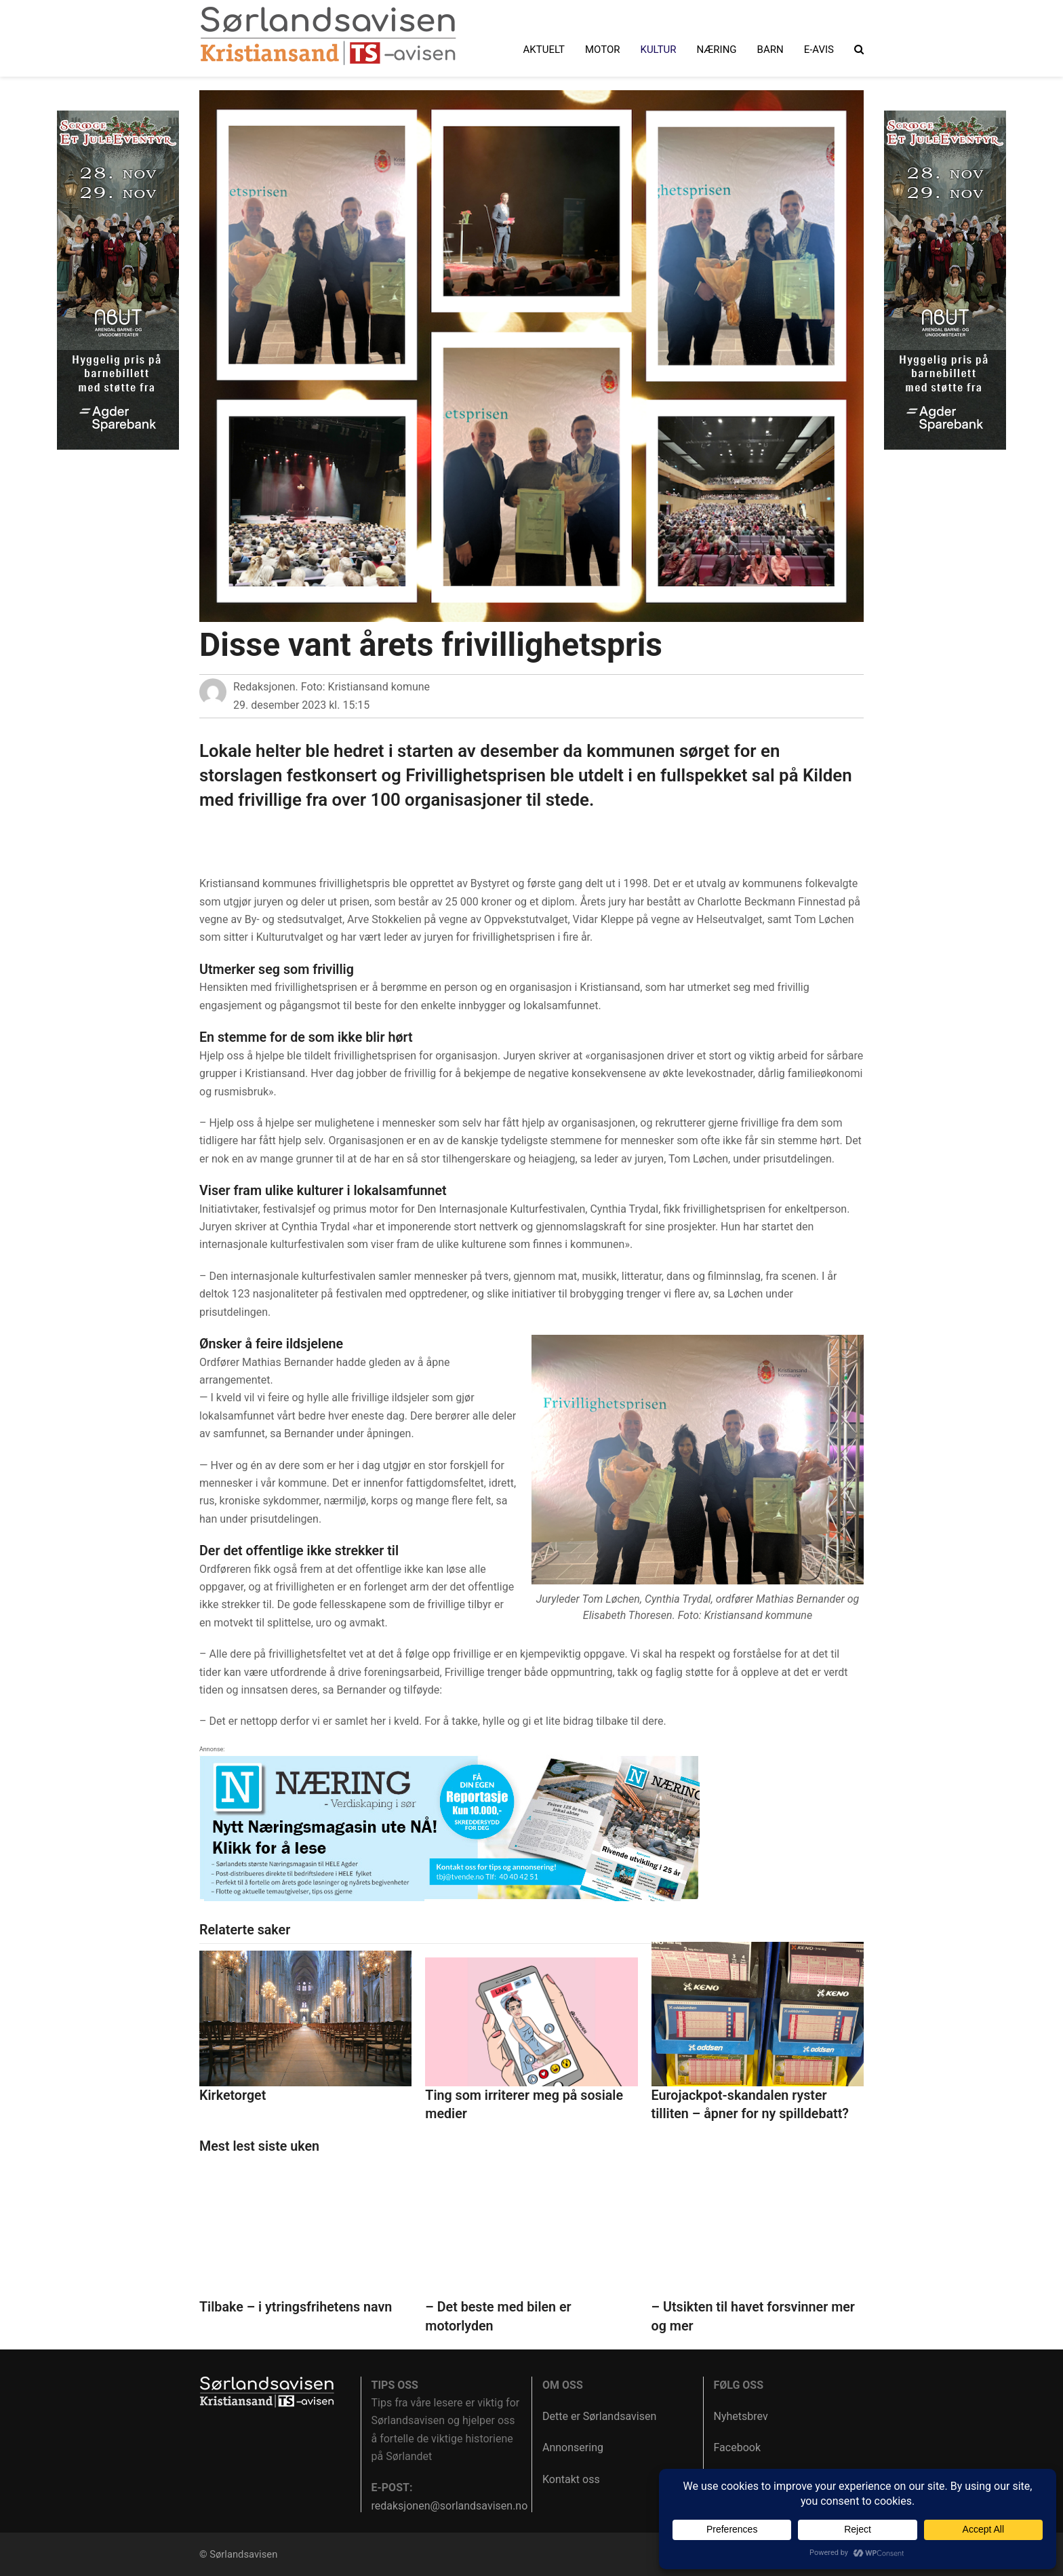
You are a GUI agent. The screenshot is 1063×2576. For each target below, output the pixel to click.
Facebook (737, 2447)
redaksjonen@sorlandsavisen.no (450, 2505)
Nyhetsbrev (741, 2416)
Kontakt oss (571, 2479)
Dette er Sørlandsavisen (599, 2416)
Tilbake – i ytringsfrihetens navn (295, 2307)
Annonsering (572, 2447)
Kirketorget (232, 2095)
